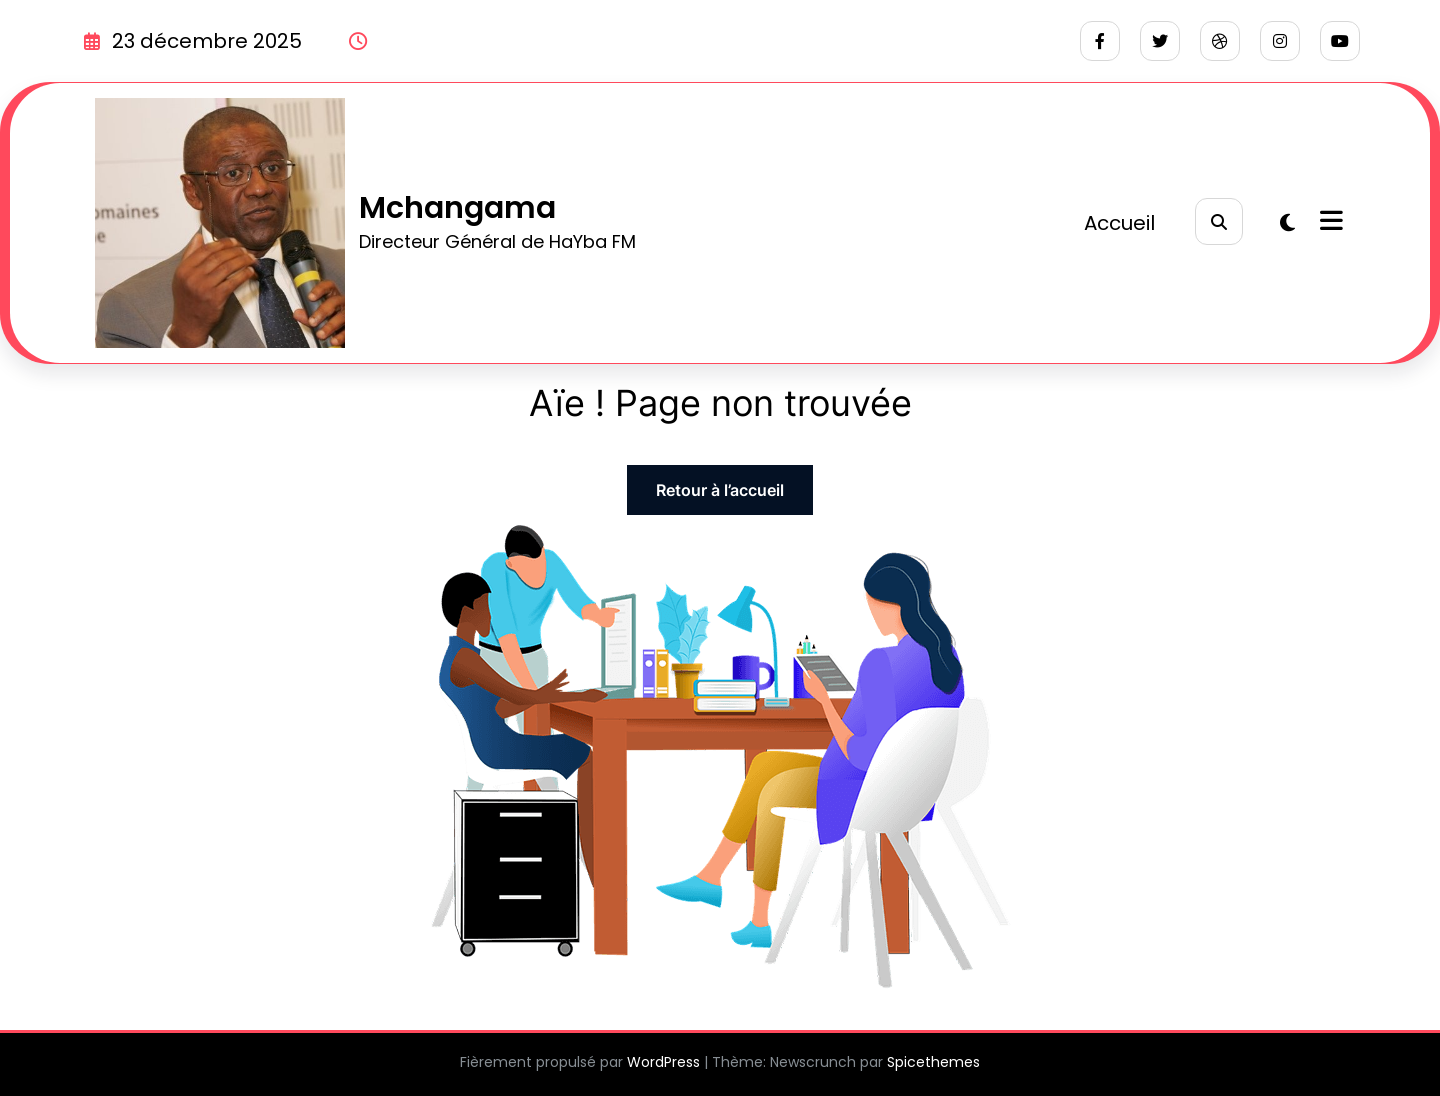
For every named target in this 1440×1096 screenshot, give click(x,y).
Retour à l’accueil (720, 490)
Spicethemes (933, 1062)
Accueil (1119, 223)
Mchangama (457, 208)
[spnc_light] (1287, 223)
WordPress (663, 1062)
